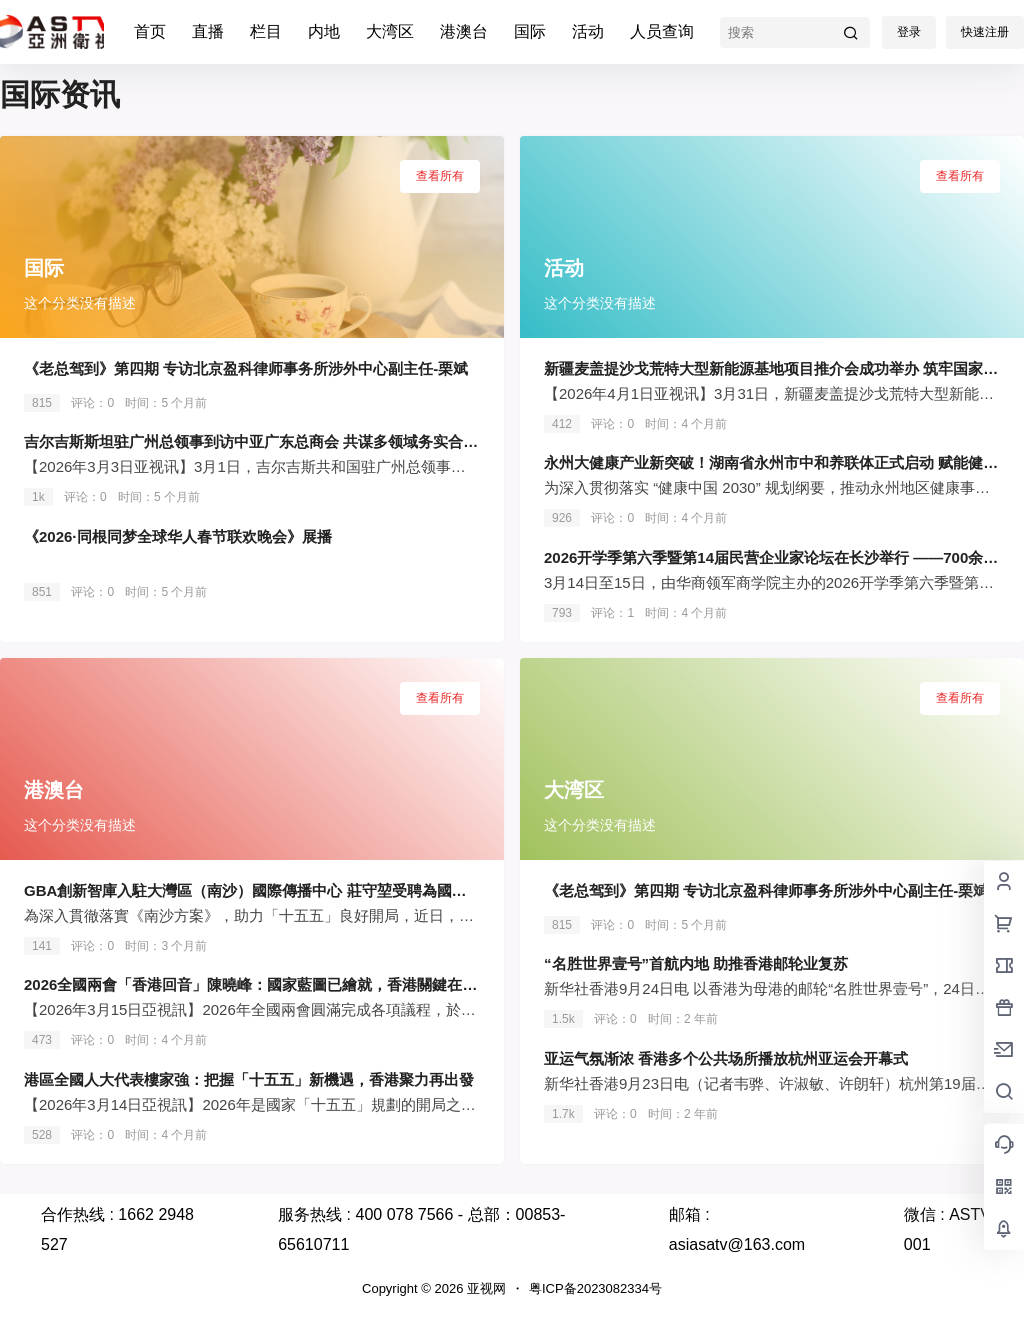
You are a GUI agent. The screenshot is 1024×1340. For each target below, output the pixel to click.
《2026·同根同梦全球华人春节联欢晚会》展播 (178, 536)
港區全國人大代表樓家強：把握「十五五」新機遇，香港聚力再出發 (249, 1079)
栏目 (266, 31)
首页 (150, 31)
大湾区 (390, 31)
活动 (588, 31)
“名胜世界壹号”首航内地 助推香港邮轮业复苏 (696, 963)
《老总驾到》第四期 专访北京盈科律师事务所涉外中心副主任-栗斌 (246, 368)
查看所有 (440, 176)
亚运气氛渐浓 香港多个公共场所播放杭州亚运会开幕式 (726, 1058)
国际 (530, 31)
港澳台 (464, 31)
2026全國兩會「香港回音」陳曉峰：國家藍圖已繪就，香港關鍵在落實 (258, 984)
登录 (909, 32)
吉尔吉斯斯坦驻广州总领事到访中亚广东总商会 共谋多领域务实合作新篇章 (273, 441)
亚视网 (484, 1288)
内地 (324, 31)
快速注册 (985, 32)
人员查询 (662, 31)
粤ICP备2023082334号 (595, 1288)
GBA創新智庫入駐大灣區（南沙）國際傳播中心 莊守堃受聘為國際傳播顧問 (275, 890)
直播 (208, 31)
